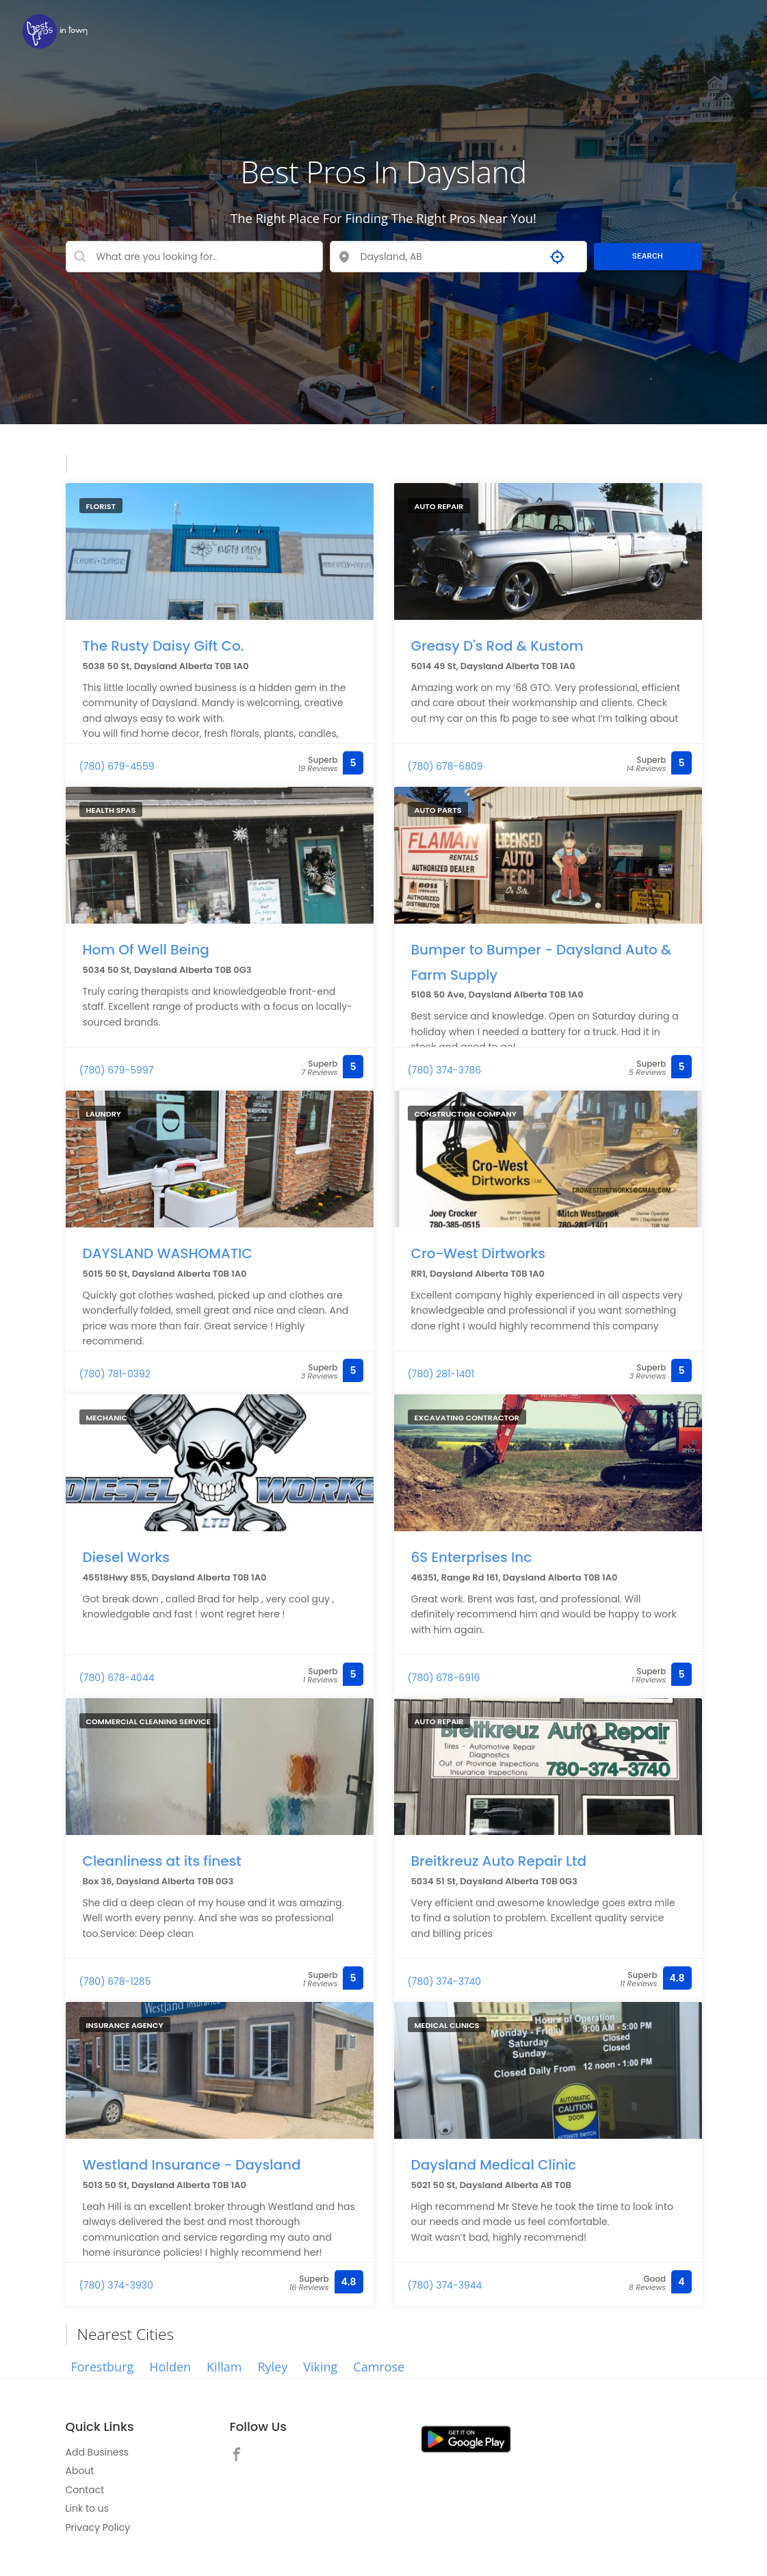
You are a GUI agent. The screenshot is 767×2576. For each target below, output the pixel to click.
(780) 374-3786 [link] (445, 1070)
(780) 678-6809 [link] (445, 766)
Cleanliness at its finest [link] (162, 1859)
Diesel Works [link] (126, 1555)
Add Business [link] (97, 2452)
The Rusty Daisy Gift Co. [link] (163, 643)
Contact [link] (85, 2490)
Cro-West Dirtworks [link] (478, 1251)
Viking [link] (320, 2366)
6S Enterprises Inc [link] (471, 1555)
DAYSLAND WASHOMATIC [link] (167, 1251)
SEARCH (647, 256)
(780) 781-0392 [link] (115, 1374)
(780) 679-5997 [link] (116, 1070)
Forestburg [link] (102, 2366)
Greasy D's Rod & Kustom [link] (497, 643)
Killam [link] (224, 2366)
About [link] (80, 2470)
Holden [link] (170, 2366)
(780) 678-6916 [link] (444, 1677)
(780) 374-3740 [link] (445, 1981)
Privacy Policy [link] (98, 2527)
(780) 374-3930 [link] (116, 2285)
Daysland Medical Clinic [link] (494, 2162)
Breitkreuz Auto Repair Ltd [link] (499, 1859)
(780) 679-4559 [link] (117, 766)
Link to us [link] (87, 2508)
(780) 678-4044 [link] (117, 1677)
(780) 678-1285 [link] (115, 1981)
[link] (55, 31)
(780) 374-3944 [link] (445, 2285)
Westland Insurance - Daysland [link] (192, 2162)
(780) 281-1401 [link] (441, 1374)
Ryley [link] (272, 2366)
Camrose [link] (378, 2366)
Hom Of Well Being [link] (146, 947)
